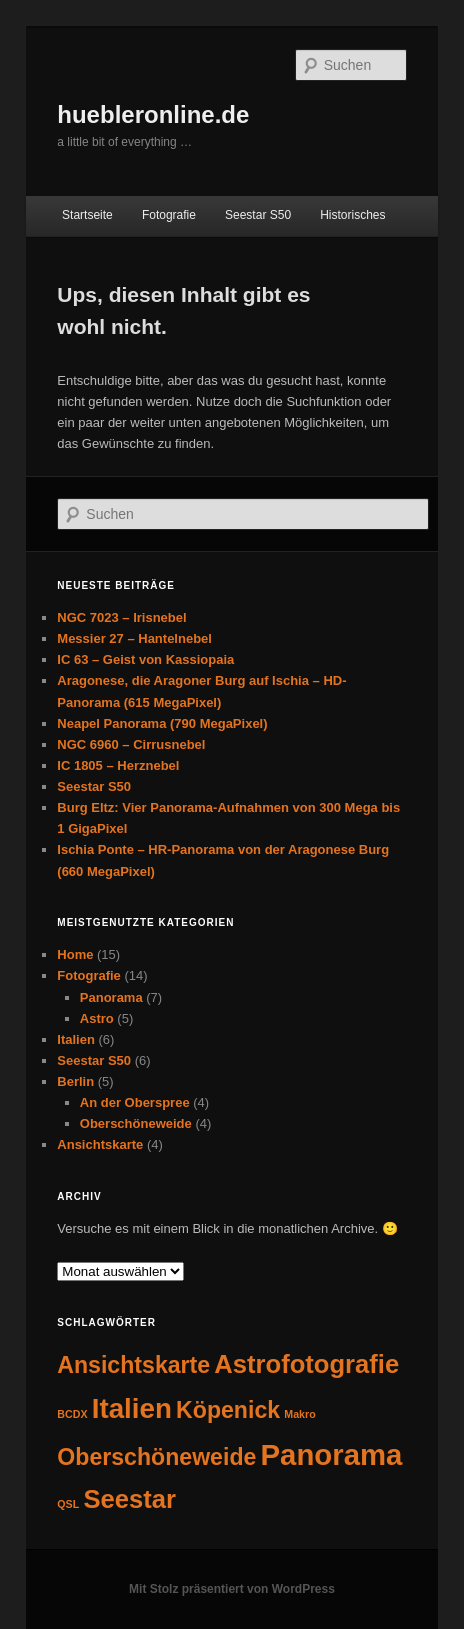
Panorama (111, 997)
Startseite (87, 215)
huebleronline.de (153, 114)
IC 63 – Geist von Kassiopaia (145, 659)
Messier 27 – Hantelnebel (134, 638)
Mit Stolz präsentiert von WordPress (232, 1589)
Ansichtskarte (100, 1144)
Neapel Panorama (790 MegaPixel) (162, 723)
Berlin (75, 1081)
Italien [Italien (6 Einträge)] (132, 1408)
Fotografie (169, 215)
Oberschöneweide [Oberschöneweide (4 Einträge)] (156, 1457)
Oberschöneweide (136, 1123)
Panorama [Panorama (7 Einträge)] (332, 1454)
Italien (76, 1039)
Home (75, 954)
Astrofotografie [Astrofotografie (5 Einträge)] (306, 1364)
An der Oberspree (135, 1102)
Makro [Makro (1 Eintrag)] (299, 1414)
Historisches (352, 215)
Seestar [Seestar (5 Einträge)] (129, 1499)
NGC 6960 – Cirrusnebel (131, 744)
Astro (97, 1018)
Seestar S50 (258, 215)
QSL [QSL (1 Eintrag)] (68, 1504)
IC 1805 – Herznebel (118, 765)
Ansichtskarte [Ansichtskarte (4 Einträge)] (133, 1365)
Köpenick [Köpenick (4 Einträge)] (228, 1410)
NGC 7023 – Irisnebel (121, 617)
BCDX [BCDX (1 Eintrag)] (72, 1414)
